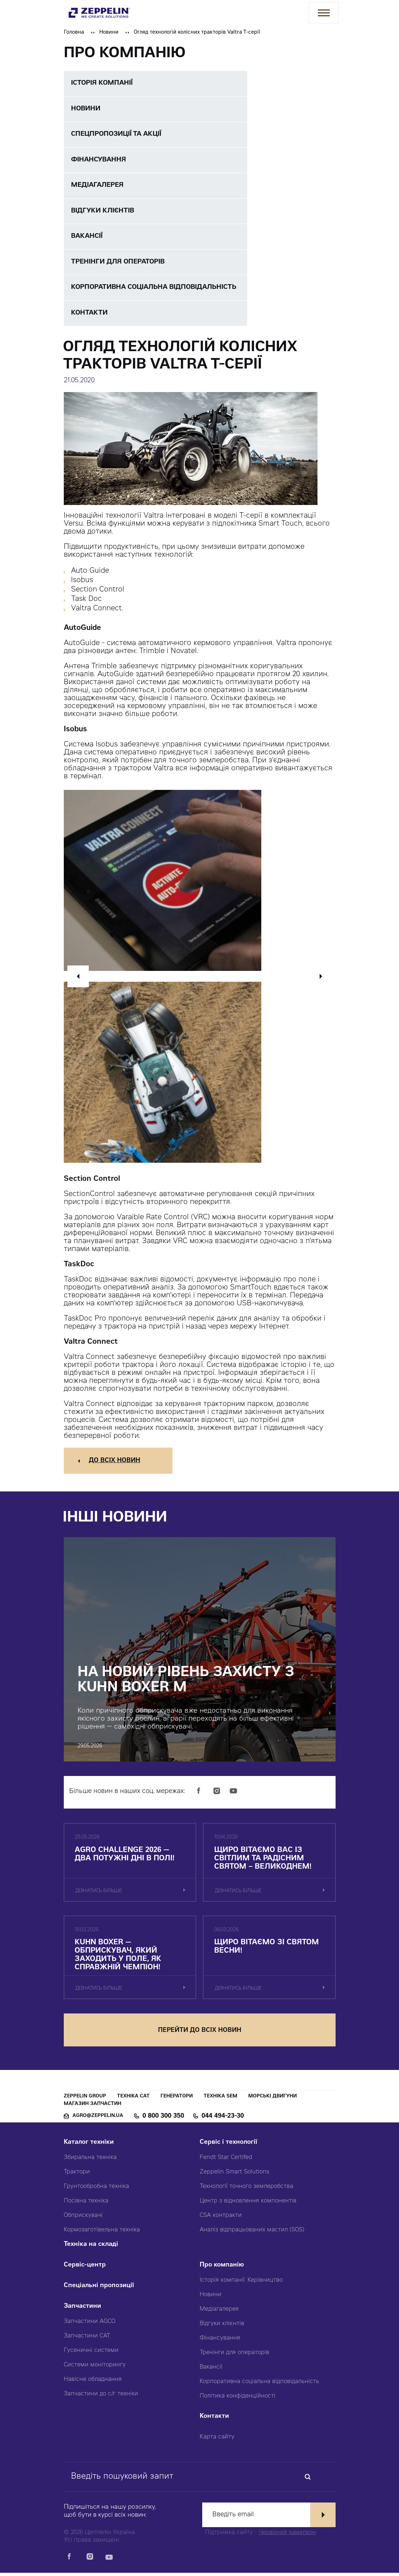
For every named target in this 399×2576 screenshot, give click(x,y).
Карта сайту (217, 2440)
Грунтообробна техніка (96, 2190)
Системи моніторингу (95, 2368)
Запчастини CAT (87, 2339)
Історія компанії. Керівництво (241, 2283)
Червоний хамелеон (287, 2536)
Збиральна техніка (90, 2161)
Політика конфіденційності (237, 2399)
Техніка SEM (220, 2099)
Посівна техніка (86, 2204)
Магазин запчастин (92, 2107)
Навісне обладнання (93, 2383)
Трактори (77, 2175)
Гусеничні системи (91, 2354)
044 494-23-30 (222, 2119)
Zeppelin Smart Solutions (234, 2175)
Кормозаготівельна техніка (102, 2233)
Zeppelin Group (85, 2099)
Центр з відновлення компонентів (248, 2204)
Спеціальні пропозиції (99, 2289)
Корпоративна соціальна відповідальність (259, 2385)
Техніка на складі (91, 2248)
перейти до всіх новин (199, 2034)
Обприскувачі (83, 2219)
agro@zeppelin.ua (97, 2119)
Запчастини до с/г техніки (101, 2397)
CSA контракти (221, 2219)
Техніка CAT (133, 2099)
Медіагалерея (219, 2312)
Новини (109, 32)
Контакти (214, 2420)
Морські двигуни (272, 2099)
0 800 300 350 (163, 2119)
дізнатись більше (99, 1893)
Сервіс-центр (85, 2268)
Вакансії (211, 2370)
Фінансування (220, 2341)
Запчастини (82, 2310)
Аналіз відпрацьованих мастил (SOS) (252, 2233)
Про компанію (222, 2268)
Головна (74, 32)
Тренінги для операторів (234, 2356)
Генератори (177, 2099)
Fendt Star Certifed (226, 2161)
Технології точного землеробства (246, 2190)
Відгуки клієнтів (222, 2327)
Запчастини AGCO (89, 2325)
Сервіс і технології (228, 2146)
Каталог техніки (89, 2146)
